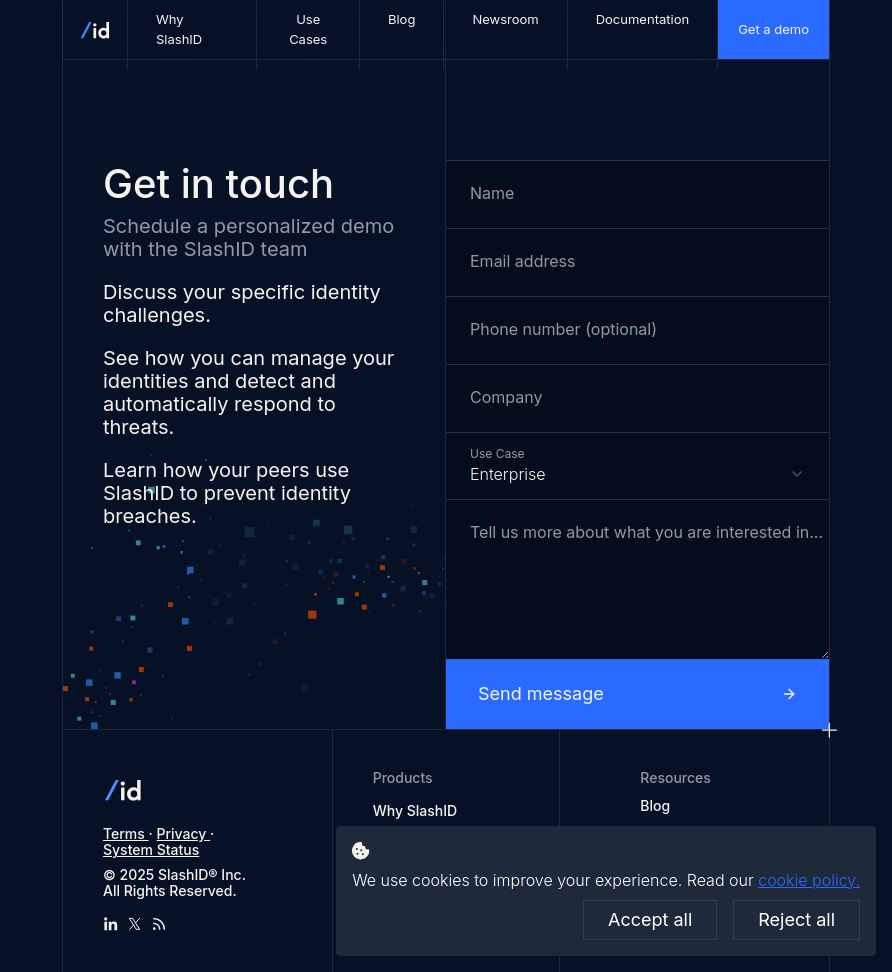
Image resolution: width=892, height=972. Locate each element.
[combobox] (637, 466)
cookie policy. (809, 880)
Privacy (184, 833)
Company (506, 397)
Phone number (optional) (563, 329)
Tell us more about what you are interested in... (646, 532)
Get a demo (773, 29)
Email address (522, 261)
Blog (655, 806)
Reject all (796, 919)
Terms (126, 833)
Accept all (650, 919)
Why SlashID (415, 810)
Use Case (497, 453)
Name (492, 193)
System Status (151, 849)
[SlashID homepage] (95, 29)
